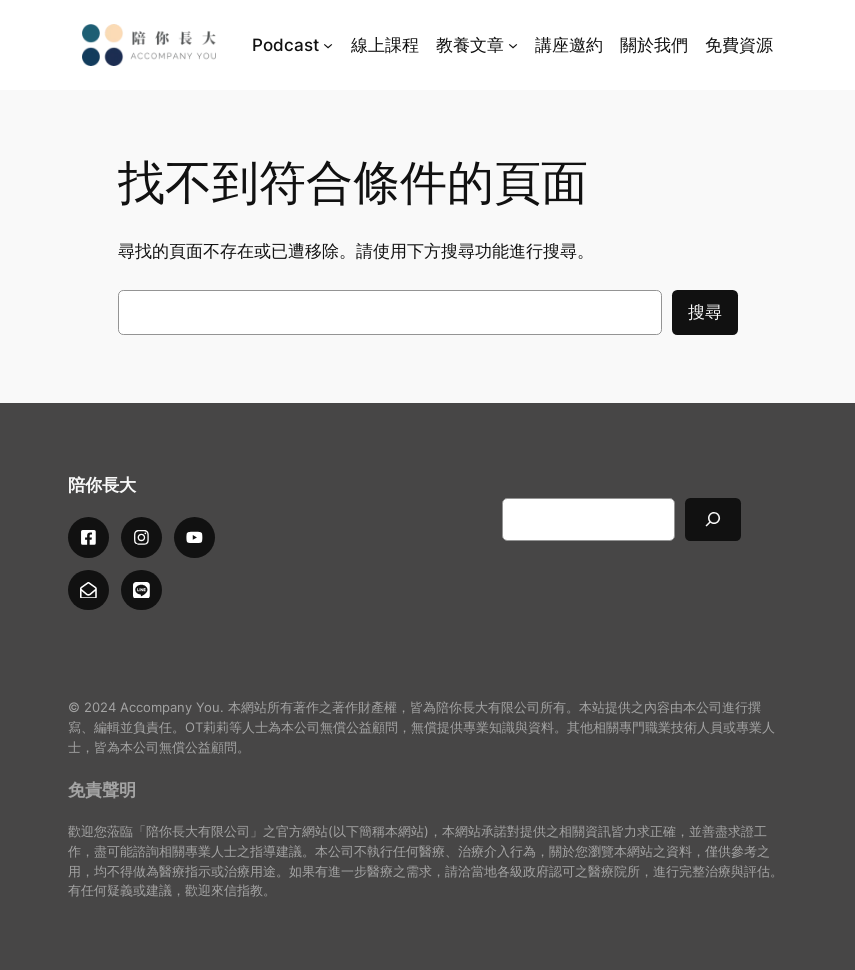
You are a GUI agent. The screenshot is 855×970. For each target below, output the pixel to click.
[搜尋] (713, 519)
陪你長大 (102, 485)
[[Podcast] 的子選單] (328, 45)
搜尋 (705, 312)
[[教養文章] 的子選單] (513, 45)
